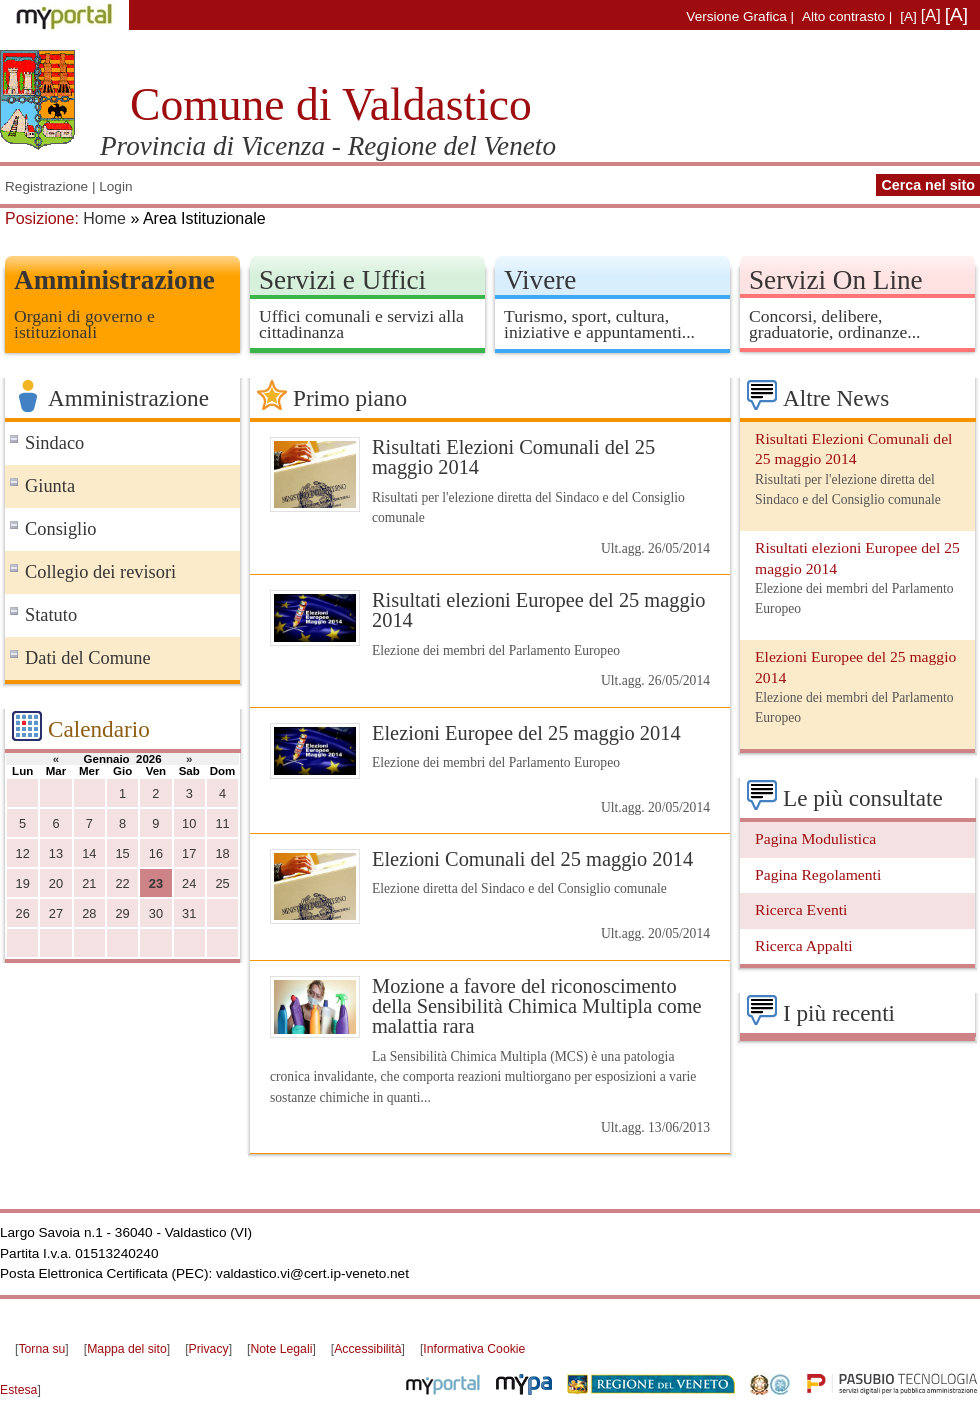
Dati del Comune (88, 658)
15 (122, 853)
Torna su (41, 1349)
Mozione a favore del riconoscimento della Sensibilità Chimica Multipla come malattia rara (537, 1006)
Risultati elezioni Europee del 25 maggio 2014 (539, 610)
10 (189, 823)
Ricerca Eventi (801, 909)
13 (56, 853)
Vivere (540, 280)
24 (189, 883)
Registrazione (46, 186)
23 (156, 883)
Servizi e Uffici (342, 280)
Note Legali (281, 1349)
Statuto (51, 615)
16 (156, 853)
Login (115, 186)
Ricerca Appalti (804, 945)
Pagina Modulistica (815, 838)
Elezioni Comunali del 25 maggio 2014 (532, 859)
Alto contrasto (843, 16)
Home (104, 218)
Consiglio (61, 529)
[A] (908, 16)
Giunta (50, 486)
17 (189, 853)
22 (122, 883)
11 (222, 823)
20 (56, 883)
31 (189, 913)
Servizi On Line (836, 280)
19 (23, 883)
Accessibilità (367, 1349)
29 (122, 913)
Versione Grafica (736, 16)
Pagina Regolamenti (818, 874)
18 (222, 853)
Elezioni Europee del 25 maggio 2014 (526, 733)
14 (89, 853)
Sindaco (54, 443)
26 (23, 913)
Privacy (209, 1349)
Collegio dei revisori (100, 572)
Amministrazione (114, 280)
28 (89, 913)
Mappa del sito (127, 1349)
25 (222, 883)
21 (89, 883)
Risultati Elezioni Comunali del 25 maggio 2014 (513, 457)
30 (156, 913)
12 (23, 853)
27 (56, 913)
